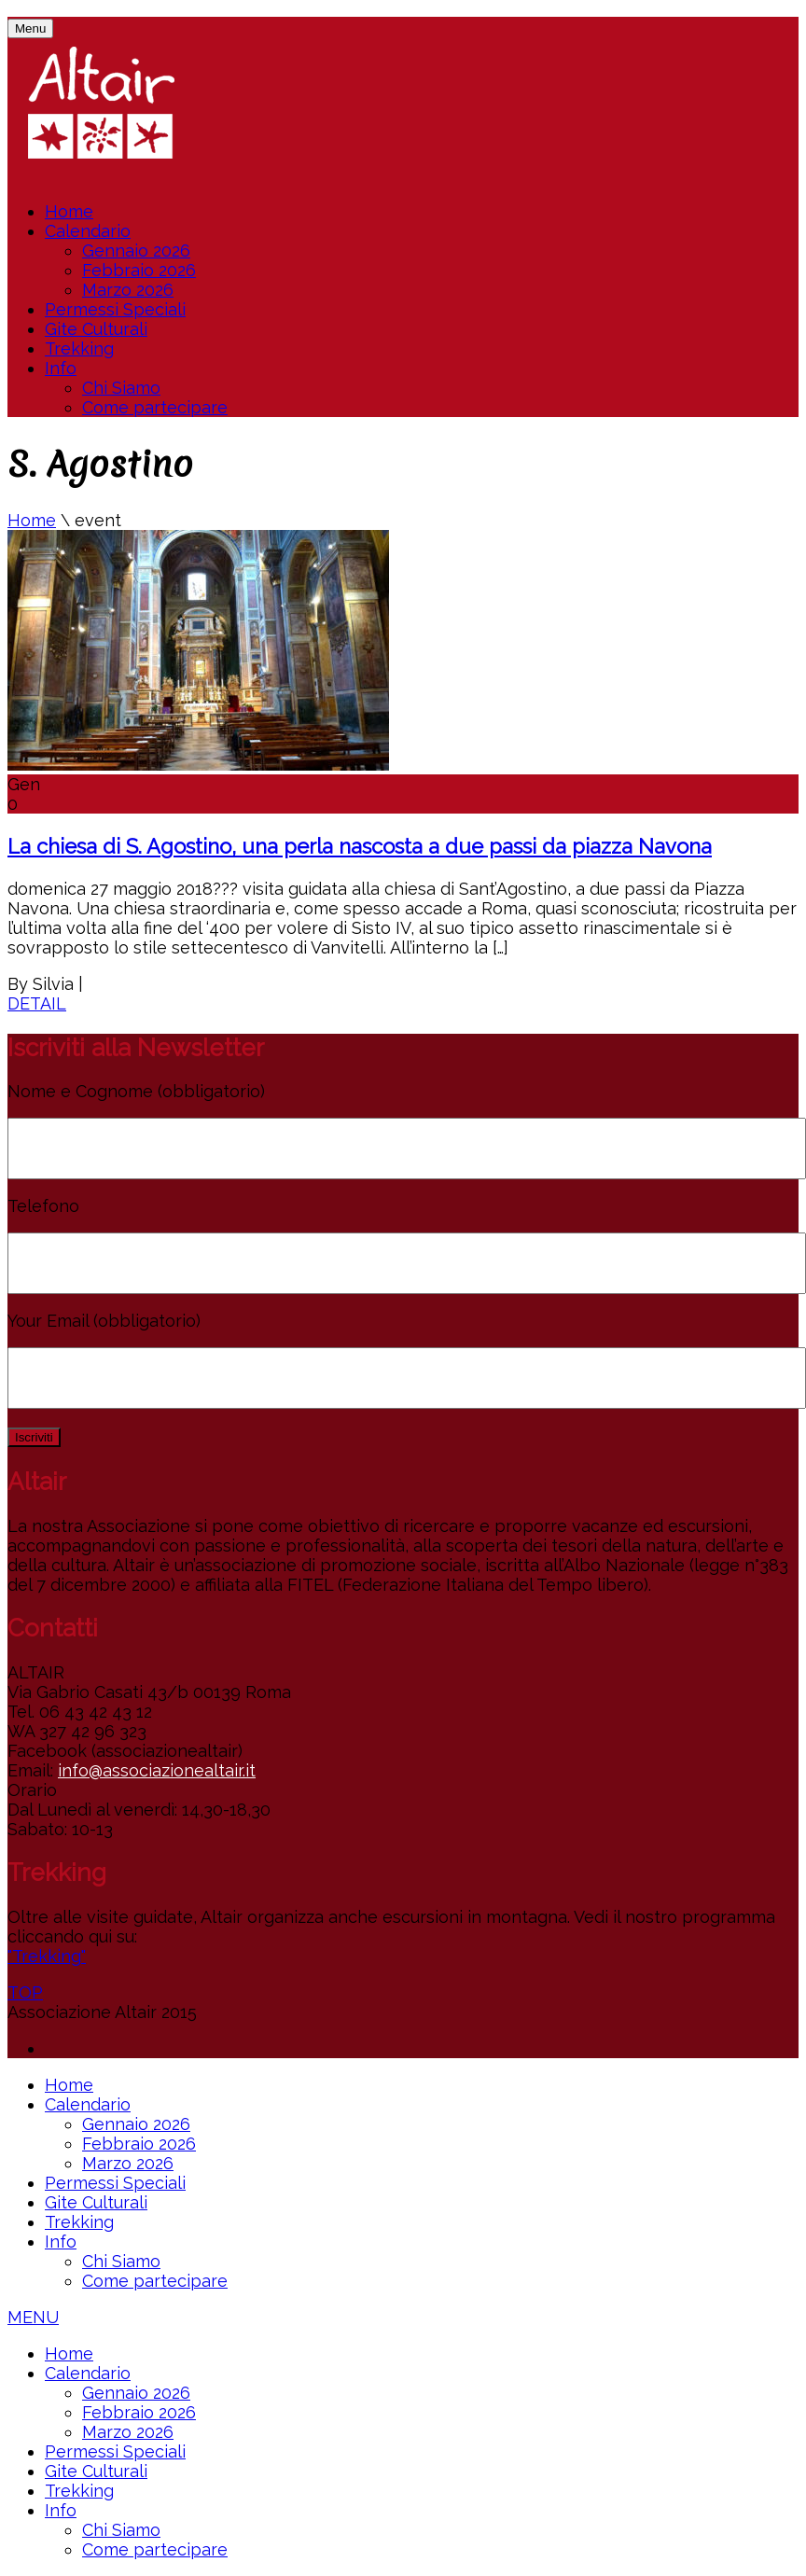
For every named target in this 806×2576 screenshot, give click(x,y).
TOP (25, 1992)
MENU (33, 2317)
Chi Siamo (121, 387)
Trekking (79, 348)
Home (69, 211)
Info (60, 368)
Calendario (88, 231)
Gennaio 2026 (136, 250)
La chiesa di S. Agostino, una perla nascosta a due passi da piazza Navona (359, 846)
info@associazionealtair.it (157, 1770)
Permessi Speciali (115, 309)
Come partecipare (155, 407)
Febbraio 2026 (139, 270)
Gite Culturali (96, 329)
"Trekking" (46, 1956)
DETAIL (36, 1003)
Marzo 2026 (128, 289)
